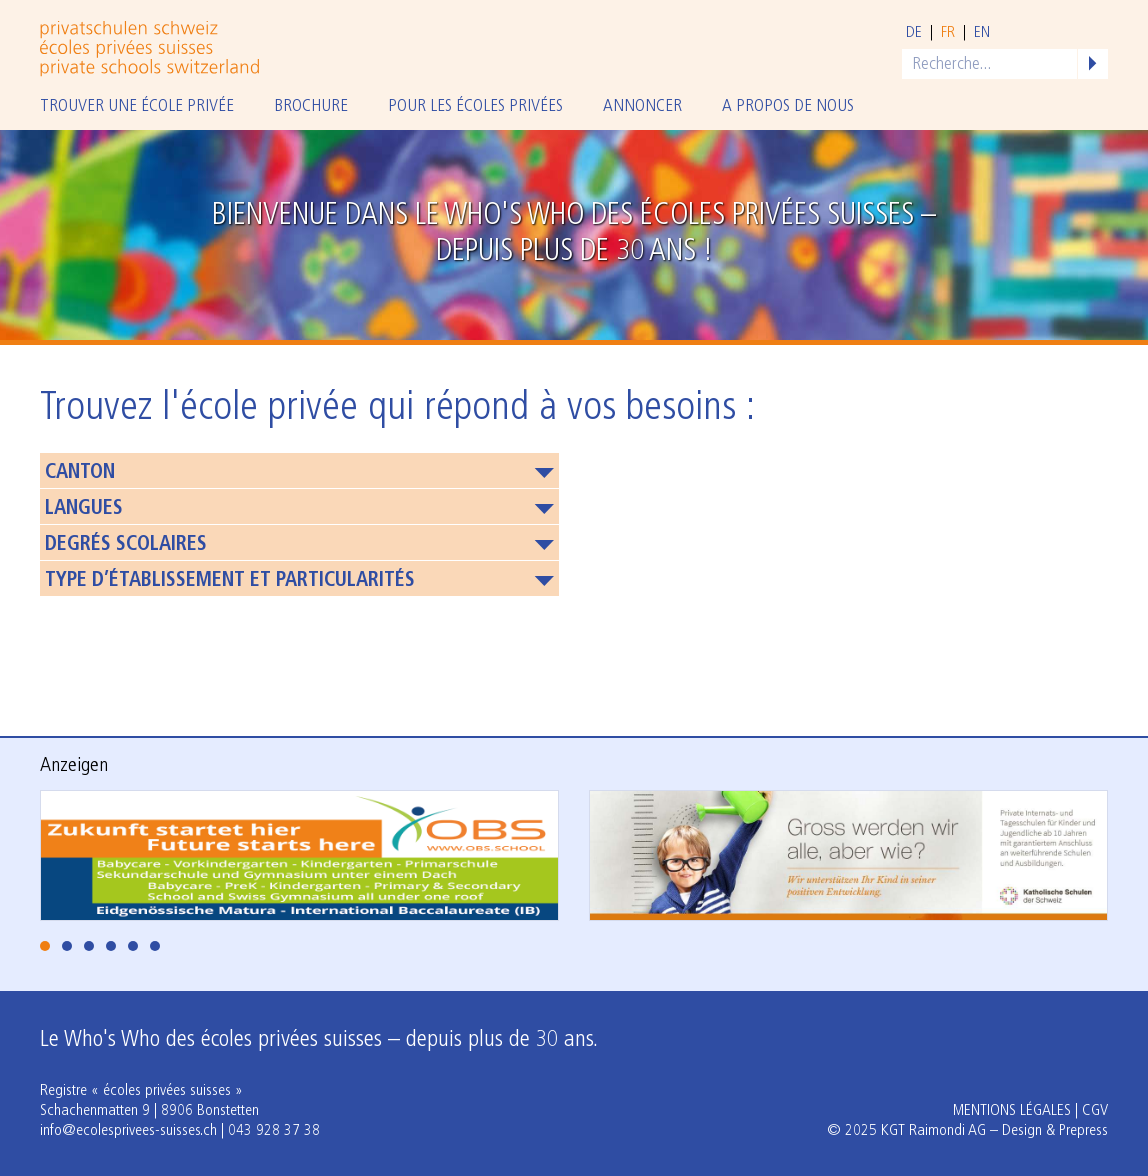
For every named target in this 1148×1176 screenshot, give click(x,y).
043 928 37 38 (274, 1131)
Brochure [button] (311, 106)
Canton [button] (80, 473)
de (914, 33)
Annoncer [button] (642, 106)
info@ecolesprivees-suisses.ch (128, 1131)
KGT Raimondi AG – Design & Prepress (994, 1131)
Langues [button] (84, 509)
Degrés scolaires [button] (126, 545)
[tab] (45, 946)
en (982, 33)
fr (948, 33)
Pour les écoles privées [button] (475, 106)
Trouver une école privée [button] (137, 106)
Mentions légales (1012, 1111)
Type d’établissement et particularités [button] (230, 581)
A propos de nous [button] (788, 106)
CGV (1095, 1111)
